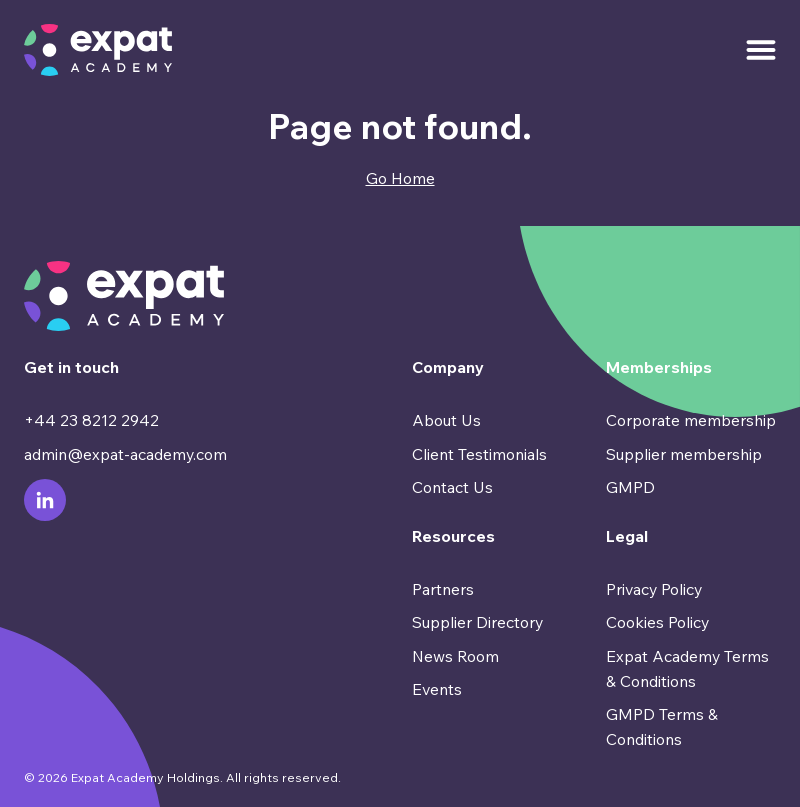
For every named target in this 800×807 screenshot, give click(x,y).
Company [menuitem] (448, 367)
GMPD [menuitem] (630, 487)
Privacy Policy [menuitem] (654, 589)
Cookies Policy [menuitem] (657, 622)
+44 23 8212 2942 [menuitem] (91, 420)
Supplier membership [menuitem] (684, 454)
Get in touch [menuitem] (71, 367)
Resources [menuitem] (453, 536)
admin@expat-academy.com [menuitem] (125, 454)
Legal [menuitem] (627, 536)
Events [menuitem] (437, 689)
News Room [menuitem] (455, 656)
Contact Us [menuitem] (452, 487)
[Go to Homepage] (98, 50)
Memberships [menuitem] (659, 367)
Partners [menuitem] (443, 589)
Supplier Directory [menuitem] (477, 622)
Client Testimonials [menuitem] (479, 454)
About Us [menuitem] (446, 420)
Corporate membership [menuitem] (691, 420)
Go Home (400, 178)
